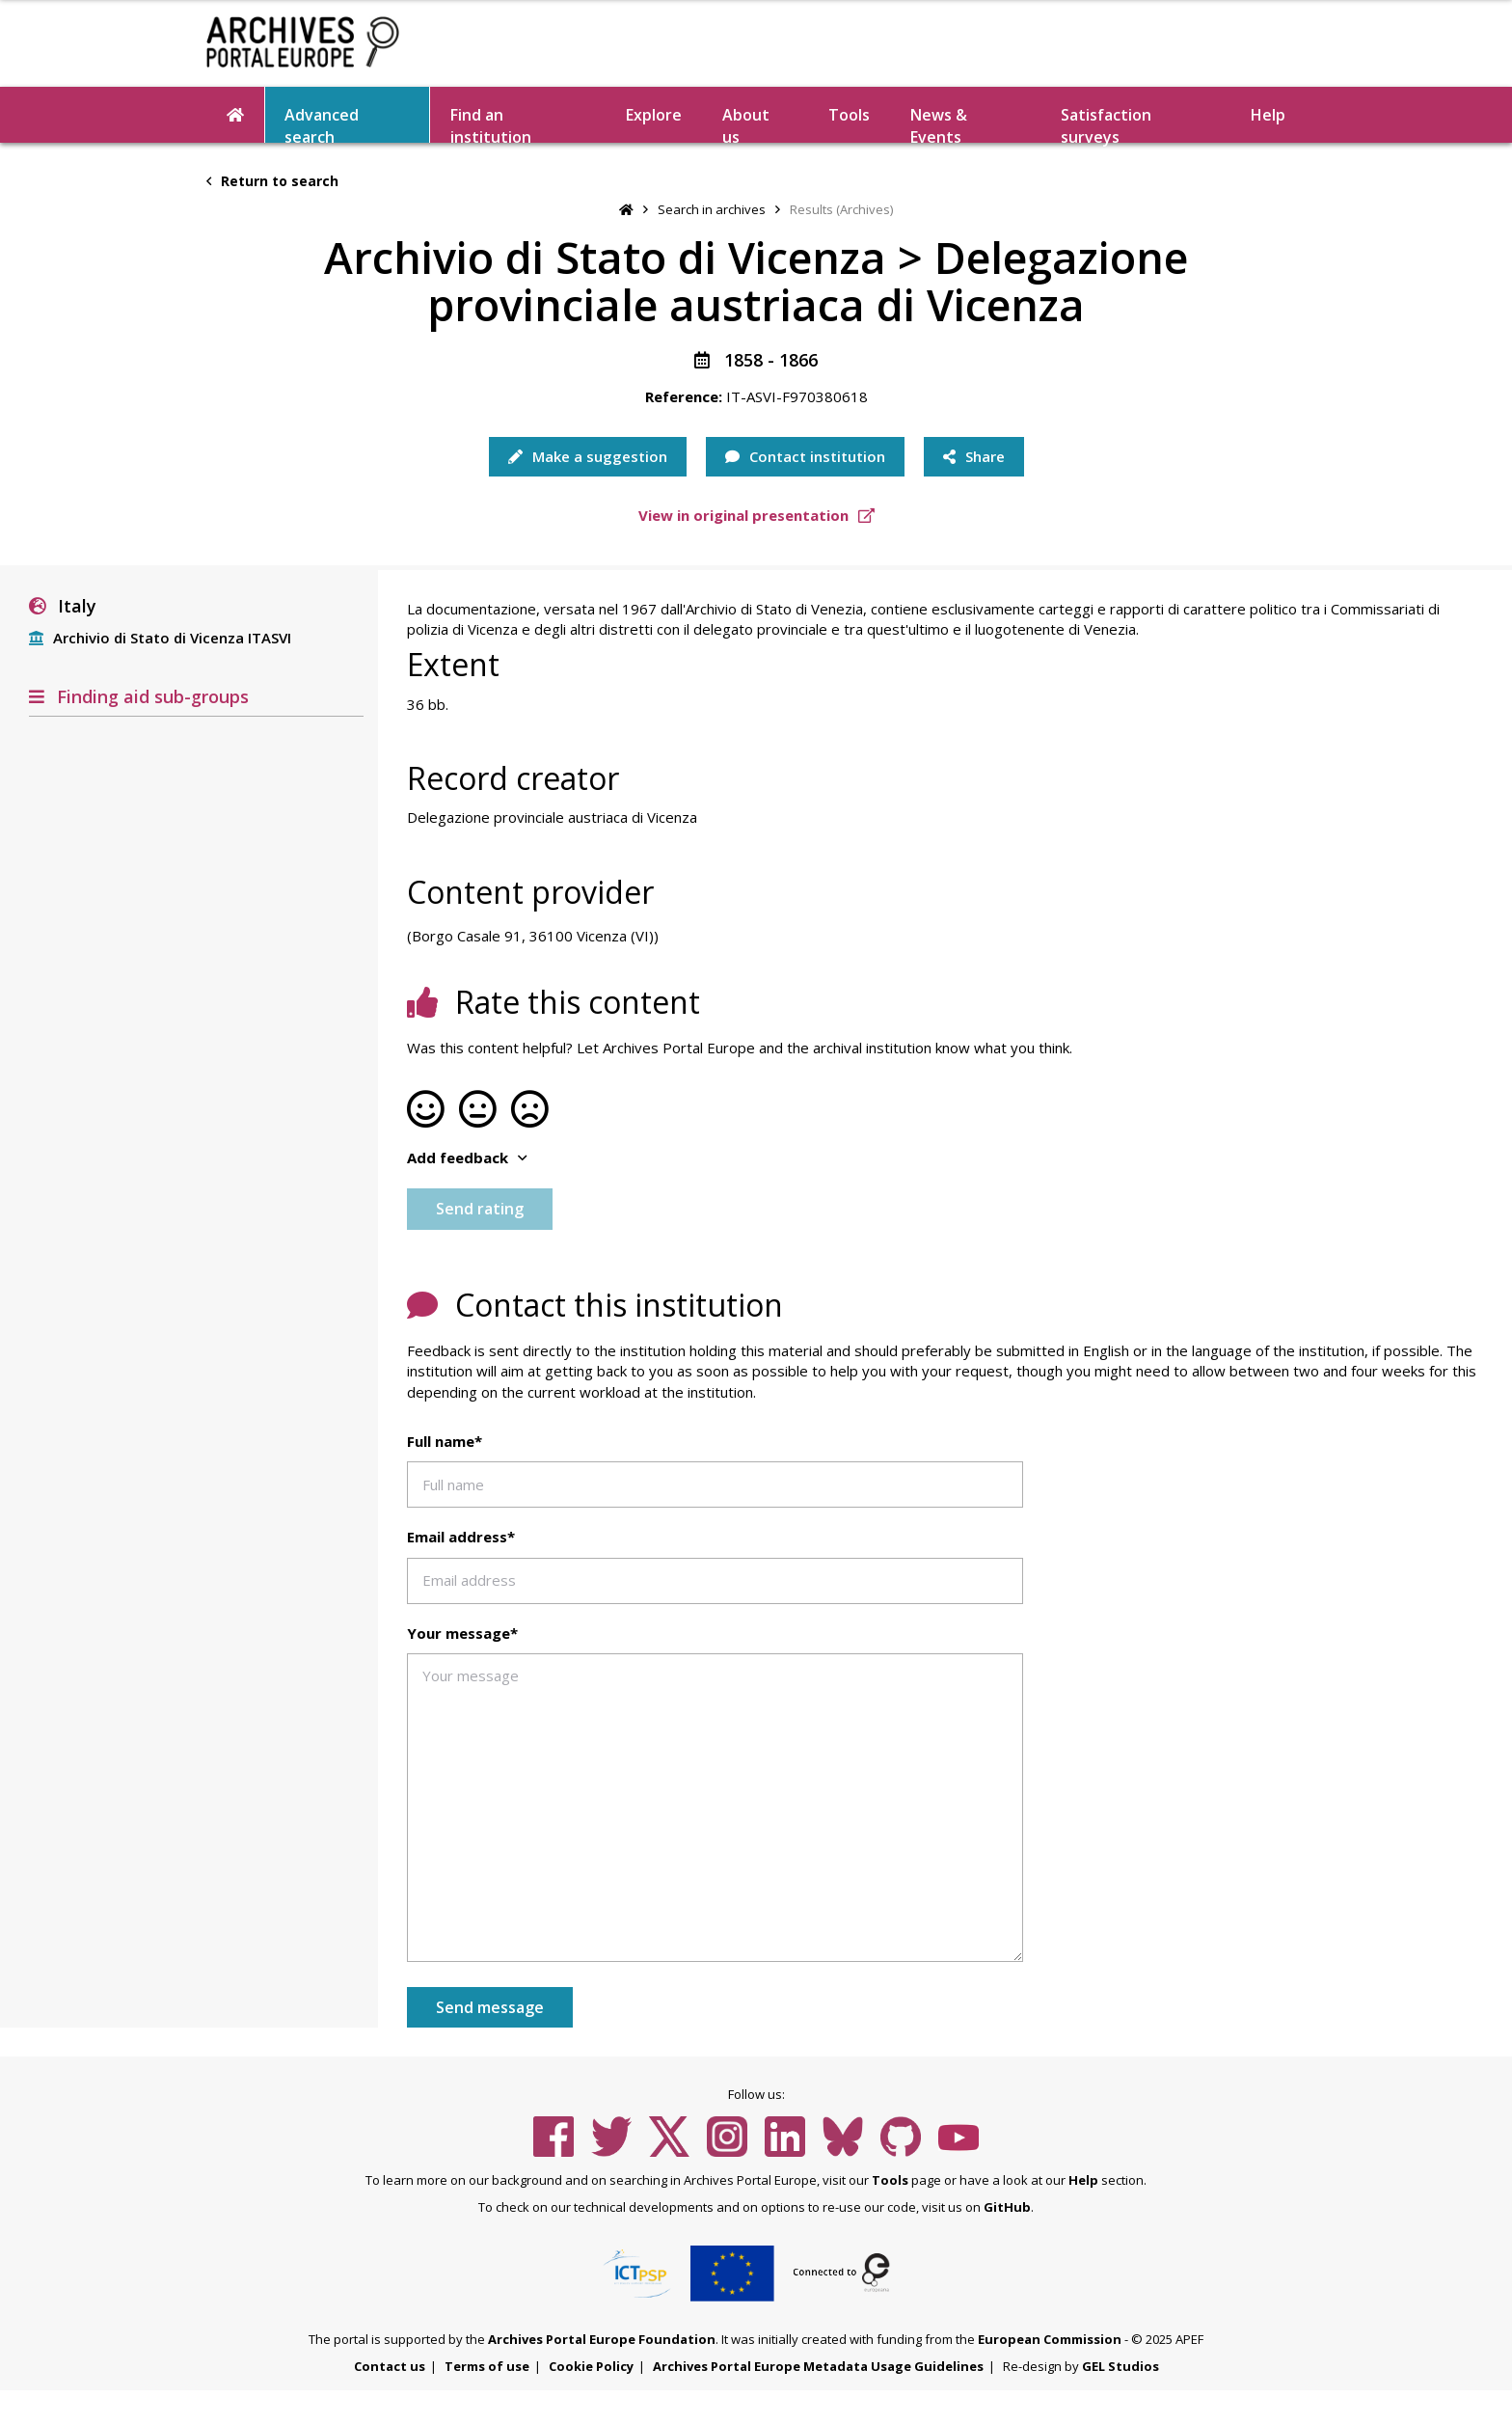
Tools (849, 114)
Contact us (389, 2366)
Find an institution (490, 123)
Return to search (272, 181)
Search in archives (712, 209)
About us (746, 123)
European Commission (1049, 2339)
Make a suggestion (587, 456)
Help (1268, 114)
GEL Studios (1120, 2366)
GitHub (1007, 2207)
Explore (654, 114)
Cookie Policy (591, 2366)
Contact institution (805, 456)
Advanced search (321, 123)
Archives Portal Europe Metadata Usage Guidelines (818, 2366)
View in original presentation (756, 515)
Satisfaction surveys (1106, 123)
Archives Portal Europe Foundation (602, 2339)
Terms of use (487, 2366)
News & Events (938, 123)
